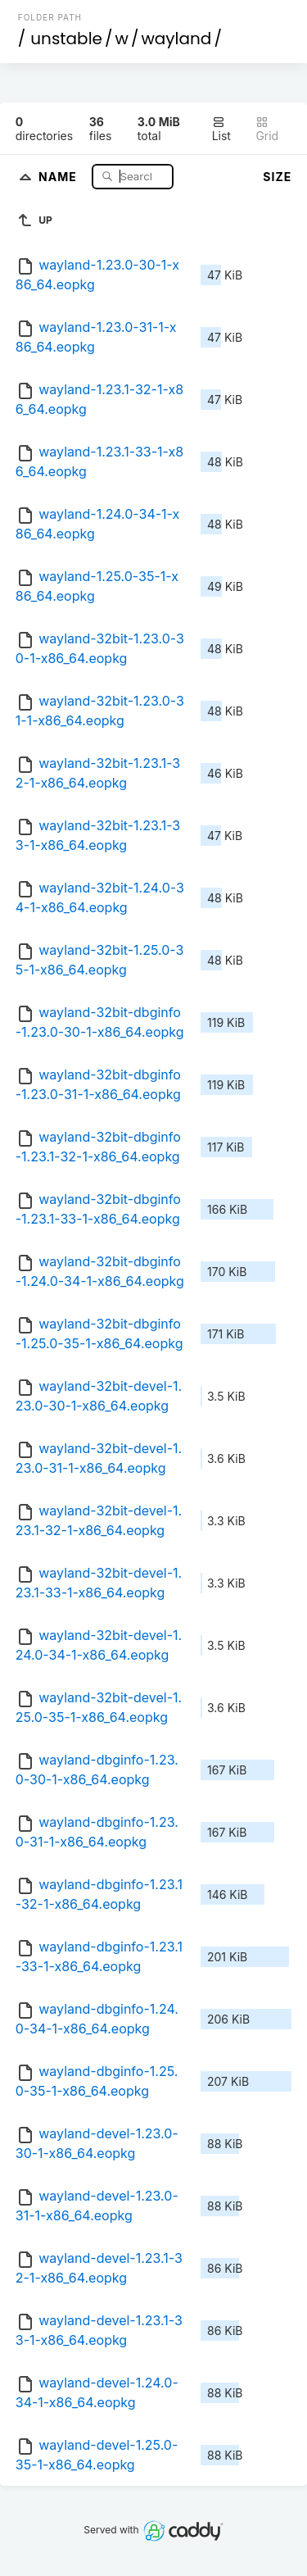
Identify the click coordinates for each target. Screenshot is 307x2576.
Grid (266, 129)
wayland (176, 38)
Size (277, 177)
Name (59, 176)
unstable (66, 38)
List (221, 129)
